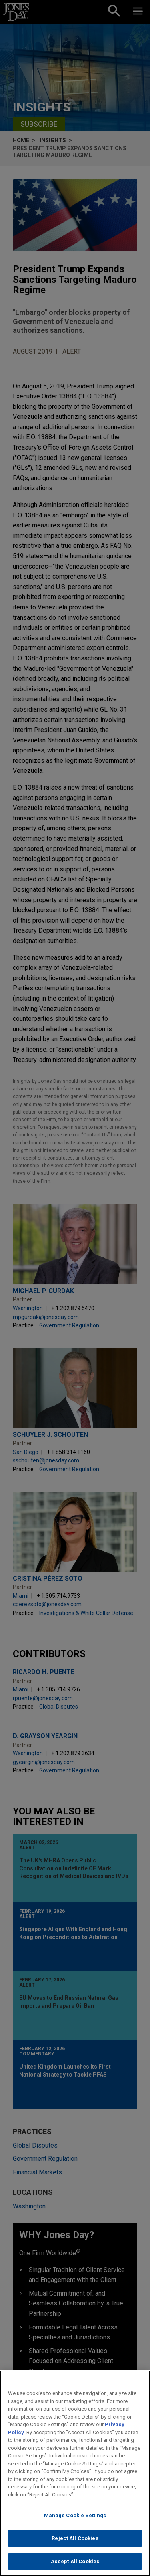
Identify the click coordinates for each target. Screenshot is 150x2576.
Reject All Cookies (75, 2545)
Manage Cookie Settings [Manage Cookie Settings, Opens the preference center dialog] (75, 2522)
